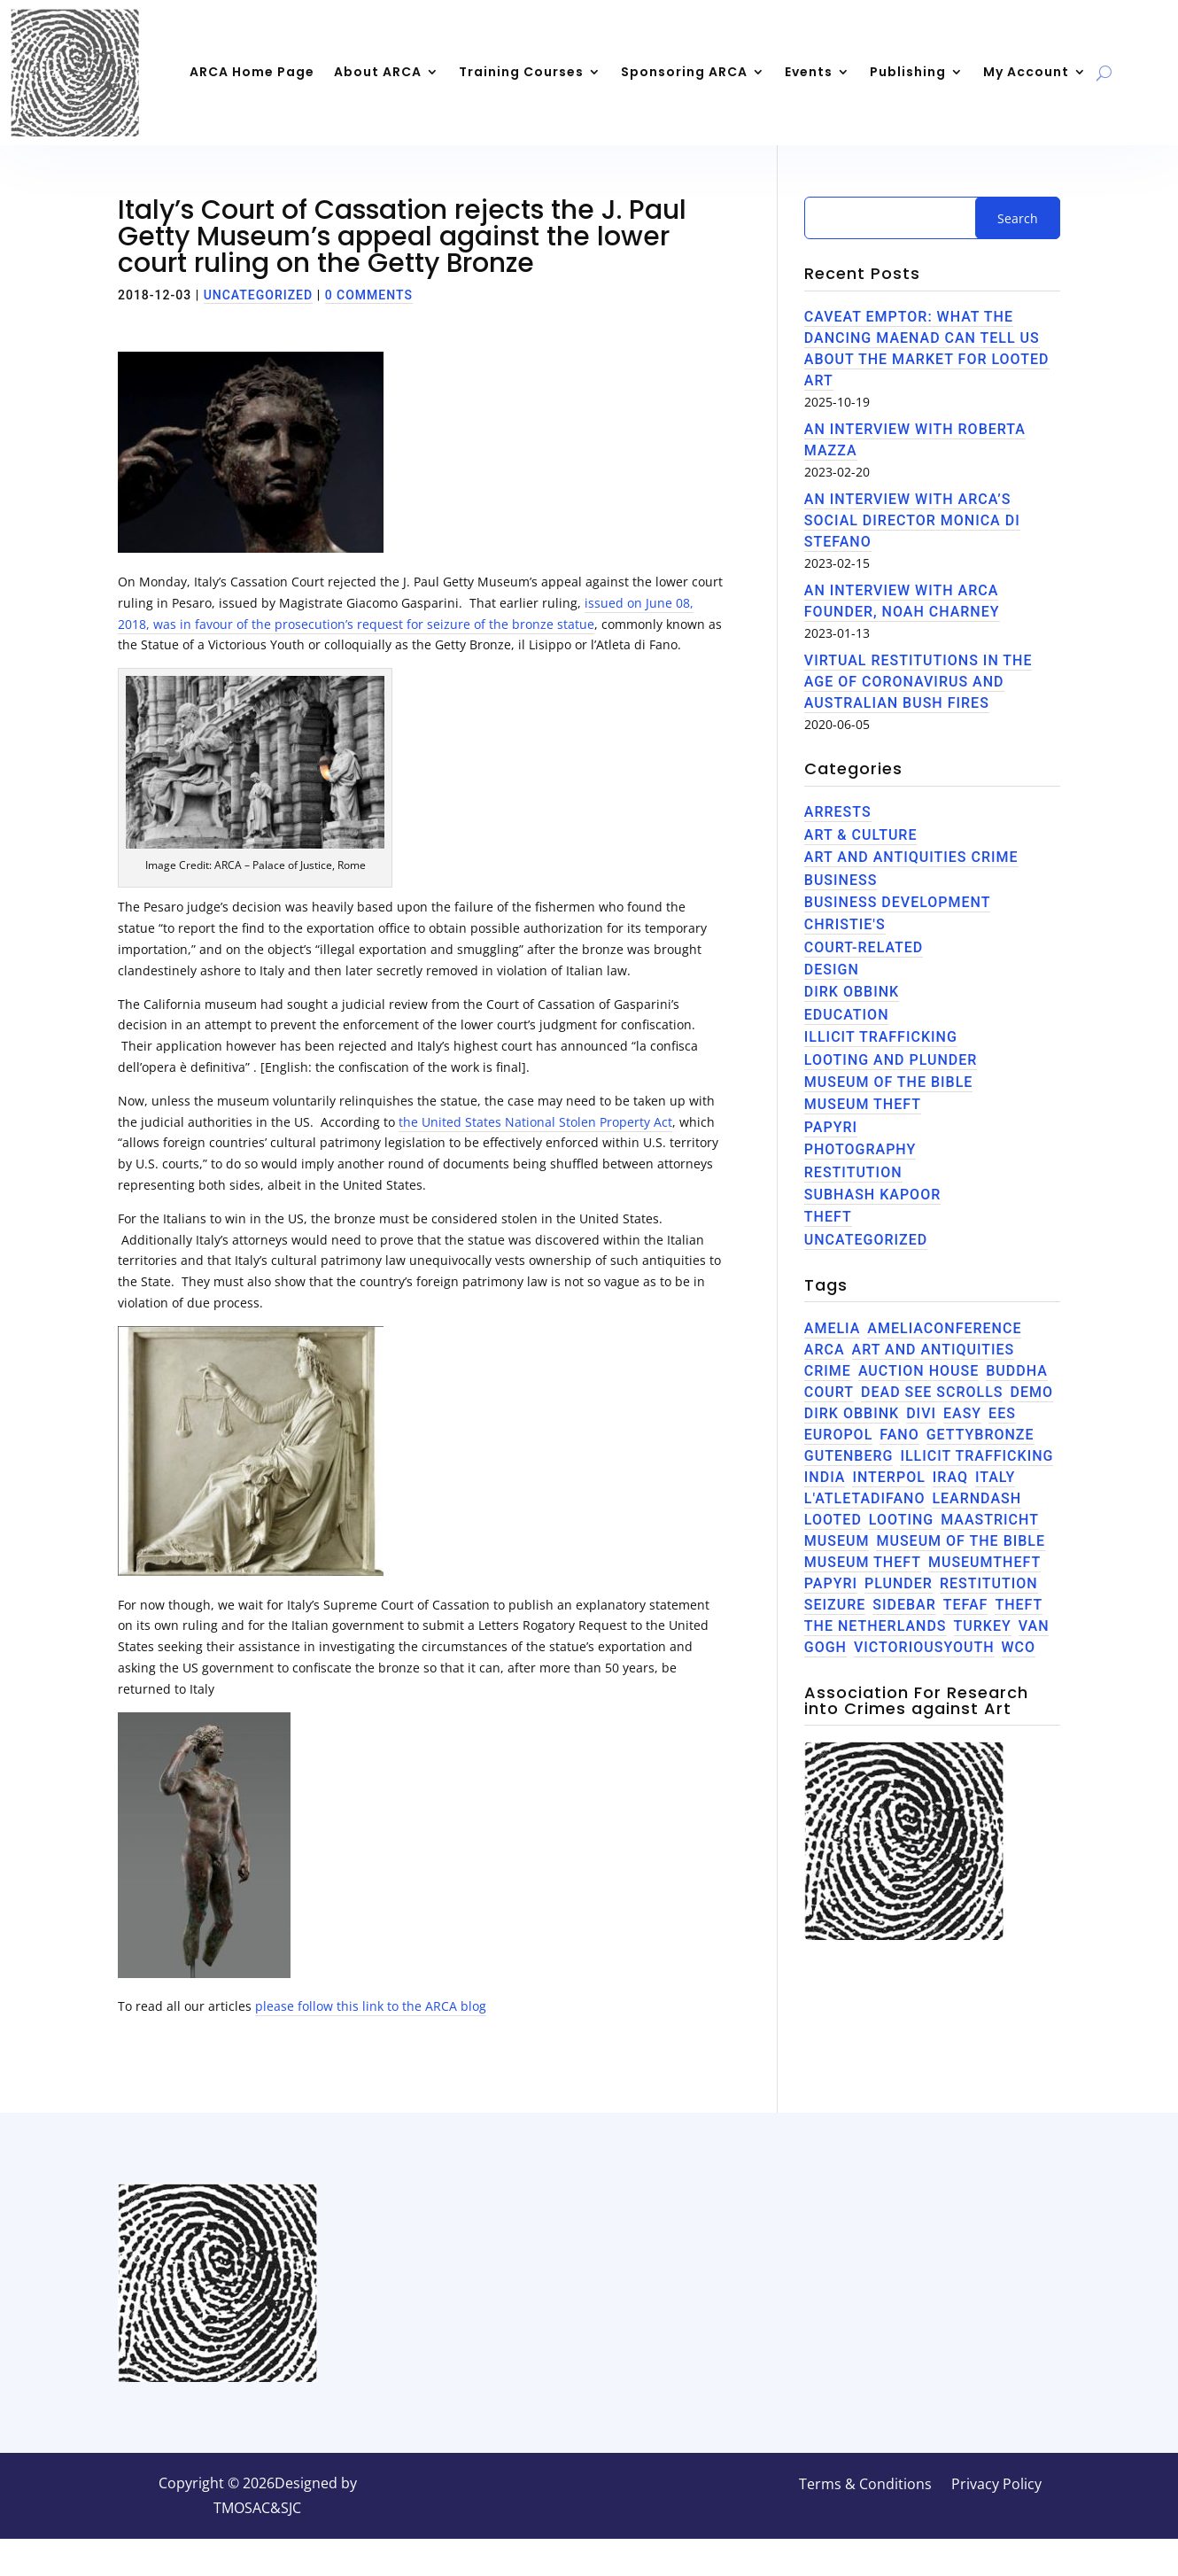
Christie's (845, 924)
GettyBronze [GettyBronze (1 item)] (980, 1434)
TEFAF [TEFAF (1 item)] (965, 1604)
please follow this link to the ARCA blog (370, 2006)
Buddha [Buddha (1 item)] (1017, 1370)
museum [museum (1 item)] (837, 1540)
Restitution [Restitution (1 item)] (989, 1583)
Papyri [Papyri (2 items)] (830, 1583)
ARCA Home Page (252, 72)
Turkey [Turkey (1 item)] (982, 1626)
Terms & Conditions (865, 2486)
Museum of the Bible (888, 1082)
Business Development (897, 902)
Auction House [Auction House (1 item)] (918, 1370)
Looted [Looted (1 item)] (833, 1519)
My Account (1026, 72)
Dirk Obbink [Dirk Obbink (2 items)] (851, 1413)
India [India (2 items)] (825, 1477)
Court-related (864, 947)
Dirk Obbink (851, 991)
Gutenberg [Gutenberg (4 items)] (849, 1455)
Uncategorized (259, 295)
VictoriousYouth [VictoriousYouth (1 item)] (924, 1647)
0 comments (369, 295)
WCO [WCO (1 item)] (1019, 1647)
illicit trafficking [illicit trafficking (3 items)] (976, 1455)
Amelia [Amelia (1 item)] (832, 1328)
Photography (860, 1149)
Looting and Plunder (891, 1059)
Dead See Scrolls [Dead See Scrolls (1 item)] (932, 1392)
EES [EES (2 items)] (1002, 1413)
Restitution (853, 1172)
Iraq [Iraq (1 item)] (950, 1477)
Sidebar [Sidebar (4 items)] (903, 1604)
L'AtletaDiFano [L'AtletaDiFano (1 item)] (865, 1498)
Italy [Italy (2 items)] (995, 1477)
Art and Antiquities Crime (911, 857)
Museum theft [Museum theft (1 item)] (862, 1562)
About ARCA (378, 72)
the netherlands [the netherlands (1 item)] (875, 1626)
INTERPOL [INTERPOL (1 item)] (888, 1477)
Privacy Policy (996, 2486)
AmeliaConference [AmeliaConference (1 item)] (944, 1328)
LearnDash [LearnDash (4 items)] (976, 1498)
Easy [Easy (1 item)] (962, 1413)
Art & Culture (861, 834)
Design (831, 969)
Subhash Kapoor (872, 1194)
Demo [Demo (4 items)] (1031, 1392)
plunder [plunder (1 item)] (898, 1583)
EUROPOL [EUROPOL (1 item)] (838, 1434)
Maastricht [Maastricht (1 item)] (990, 1519)
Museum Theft (862, 1104)
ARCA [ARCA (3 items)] (824, 1349)
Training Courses (521, 72)
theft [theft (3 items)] (1018, 1604)
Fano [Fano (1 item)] (899, 1434)
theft (828, 1216)
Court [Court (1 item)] (829, 1392)
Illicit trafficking (880, 1036)
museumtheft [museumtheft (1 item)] (984, 1562)
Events (809, 72)
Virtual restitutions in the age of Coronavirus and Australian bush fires (918, 681)
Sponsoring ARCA (684, 72)
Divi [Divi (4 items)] (921, 1413)
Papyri (830, 1127)
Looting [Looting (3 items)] (901, 1519)
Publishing (908, 72)
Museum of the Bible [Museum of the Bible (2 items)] (960, 1540)
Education (846, 1014)
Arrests (838, 811)
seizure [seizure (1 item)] (834, 1604)
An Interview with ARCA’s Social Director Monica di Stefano (912, 520)
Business (841, 880)
